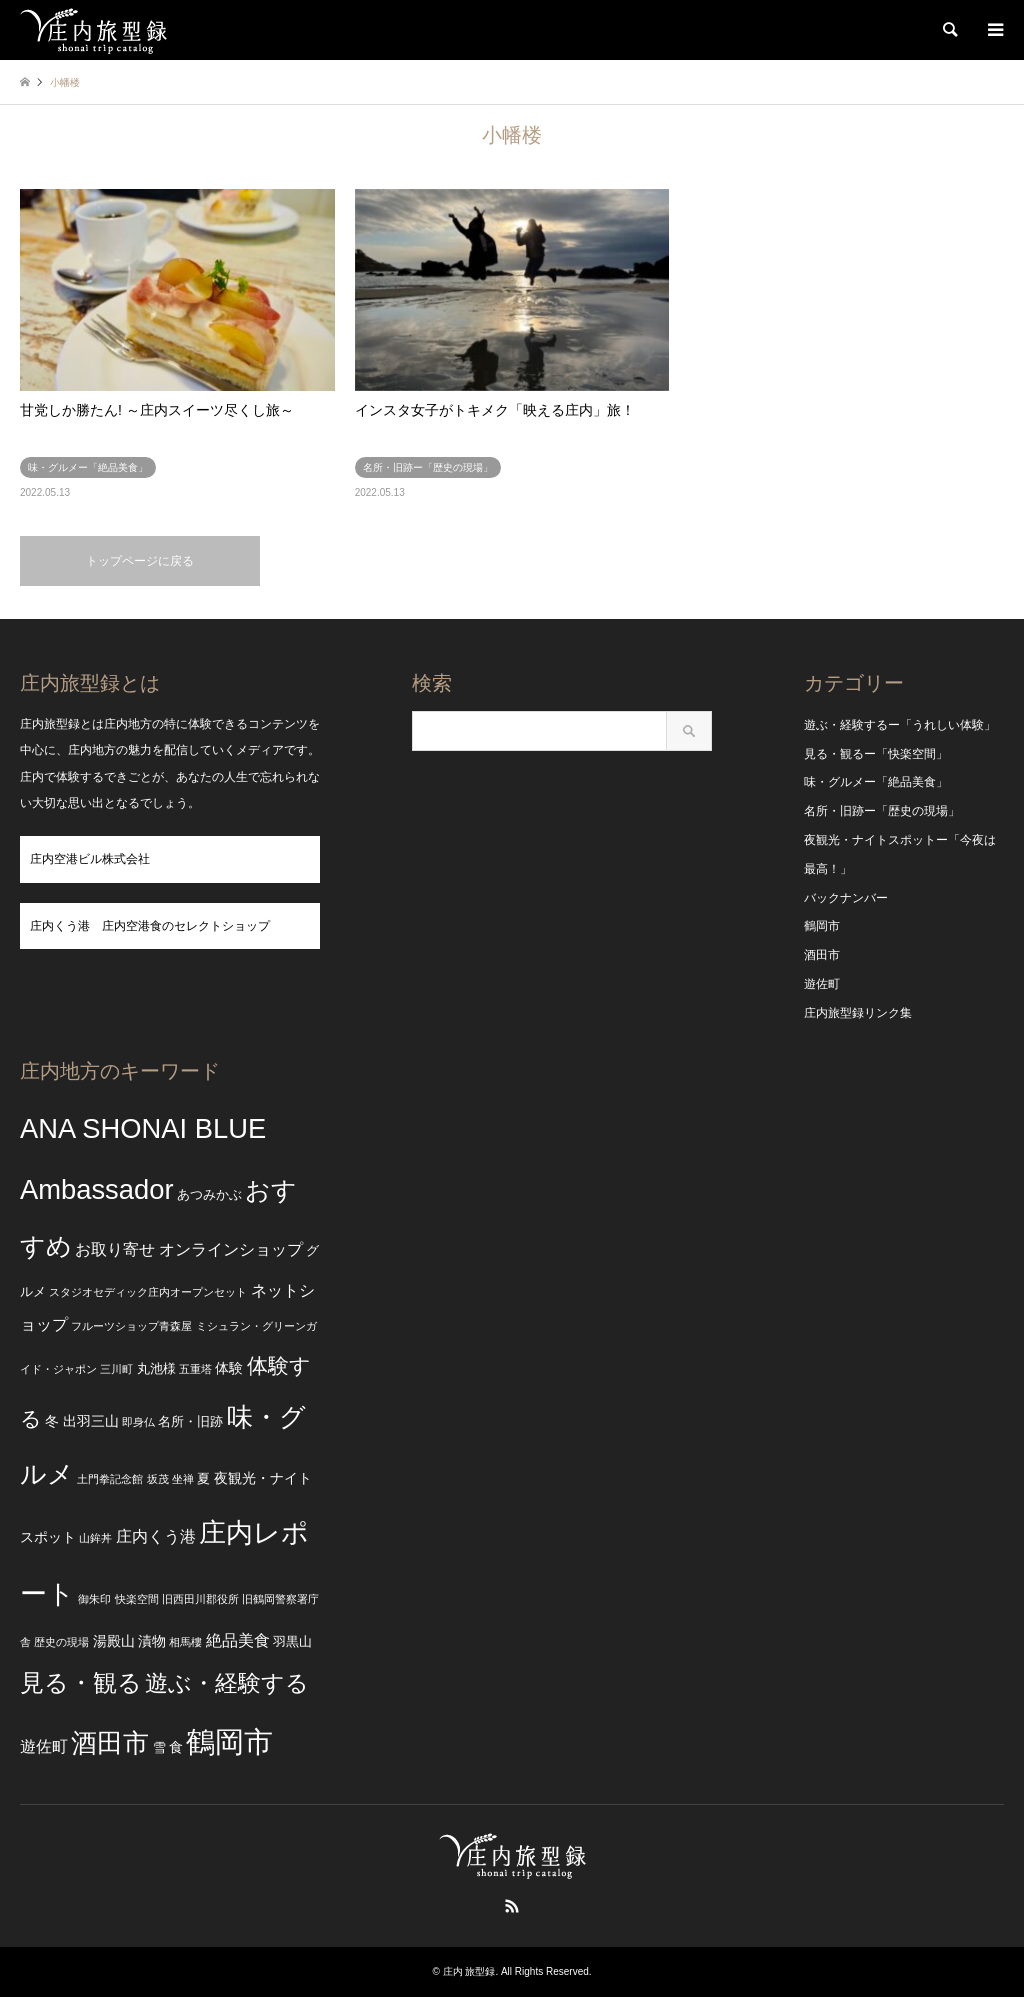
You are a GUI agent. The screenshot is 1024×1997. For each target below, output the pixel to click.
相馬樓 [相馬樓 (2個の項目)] (185, 1642)
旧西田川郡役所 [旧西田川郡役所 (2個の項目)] (200, 1599)
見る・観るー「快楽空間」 (876, 754)
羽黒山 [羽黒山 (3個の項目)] (292, 1642)
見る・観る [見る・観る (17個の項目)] (81, 1683)
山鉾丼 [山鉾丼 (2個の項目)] (95, 1538)
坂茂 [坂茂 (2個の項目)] (158, 1479)
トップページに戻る (140, 561)
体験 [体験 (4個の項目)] (229, 1368)
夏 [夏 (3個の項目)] (203, 1479)
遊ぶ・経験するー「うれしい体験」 (900, 725)
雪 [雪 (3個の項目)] (159, 1748)
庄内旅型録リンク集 (858, 1013)
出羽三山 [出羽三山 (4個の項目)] (91, 1421)
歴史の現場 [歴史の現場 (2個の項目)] (61, 1642)
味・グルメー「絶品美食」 (876, 782)
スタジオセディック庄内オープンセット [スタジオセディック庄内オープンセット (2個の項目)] (148, 1292)
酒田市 (822, 955)
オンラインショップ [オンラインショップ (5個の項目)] (231, 1249)
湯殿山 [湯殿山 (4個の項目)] (114, 1641)
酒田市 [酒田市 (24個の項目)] (110, 1743)
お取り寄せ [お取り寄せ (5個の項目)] (115, 1249)
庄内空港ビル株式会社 (90, 859)
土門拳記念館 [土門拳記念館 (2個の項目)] (110, 1479)
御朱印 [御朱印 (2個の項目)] (94, 1599)
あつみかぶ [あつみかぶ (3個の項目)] (209, 1195)
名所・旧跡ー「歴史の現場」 (882, 811)
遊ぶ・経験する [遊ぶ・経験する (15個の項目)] (227, 1683)
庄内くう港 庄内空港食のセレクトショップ (150, 926)
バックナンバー (846, 898)
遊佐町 (822, 984)
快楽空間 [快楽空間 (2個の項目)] (137, 1599)
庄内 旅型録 (469, 1971)
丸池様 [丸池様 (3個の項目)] (156, 1369)
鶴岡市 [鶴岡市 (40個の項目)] (229, 1741)
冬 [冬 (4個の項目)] (52, 1421)
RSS (512, 1906)
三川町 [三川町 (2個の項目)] (116, 1369)
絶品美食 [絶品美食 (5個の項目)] (238, 1640)
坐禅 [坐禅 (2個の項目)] (183, 1479)
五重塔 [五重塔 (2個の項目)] (195, 1369)
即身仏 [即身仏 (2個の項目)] (138, 1422)
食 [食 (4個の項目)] (176, 1747)
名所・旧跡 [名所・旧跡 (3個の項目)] (190, 1422)
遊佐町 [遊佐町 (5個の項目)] (44, 1746)
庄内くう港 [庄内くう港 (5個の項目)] (156, 1536)
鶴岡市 (822, 926)
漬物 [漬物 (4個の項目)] (152, 1641)
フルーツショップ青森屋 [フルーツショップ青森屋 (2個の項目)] (131, 1326)
